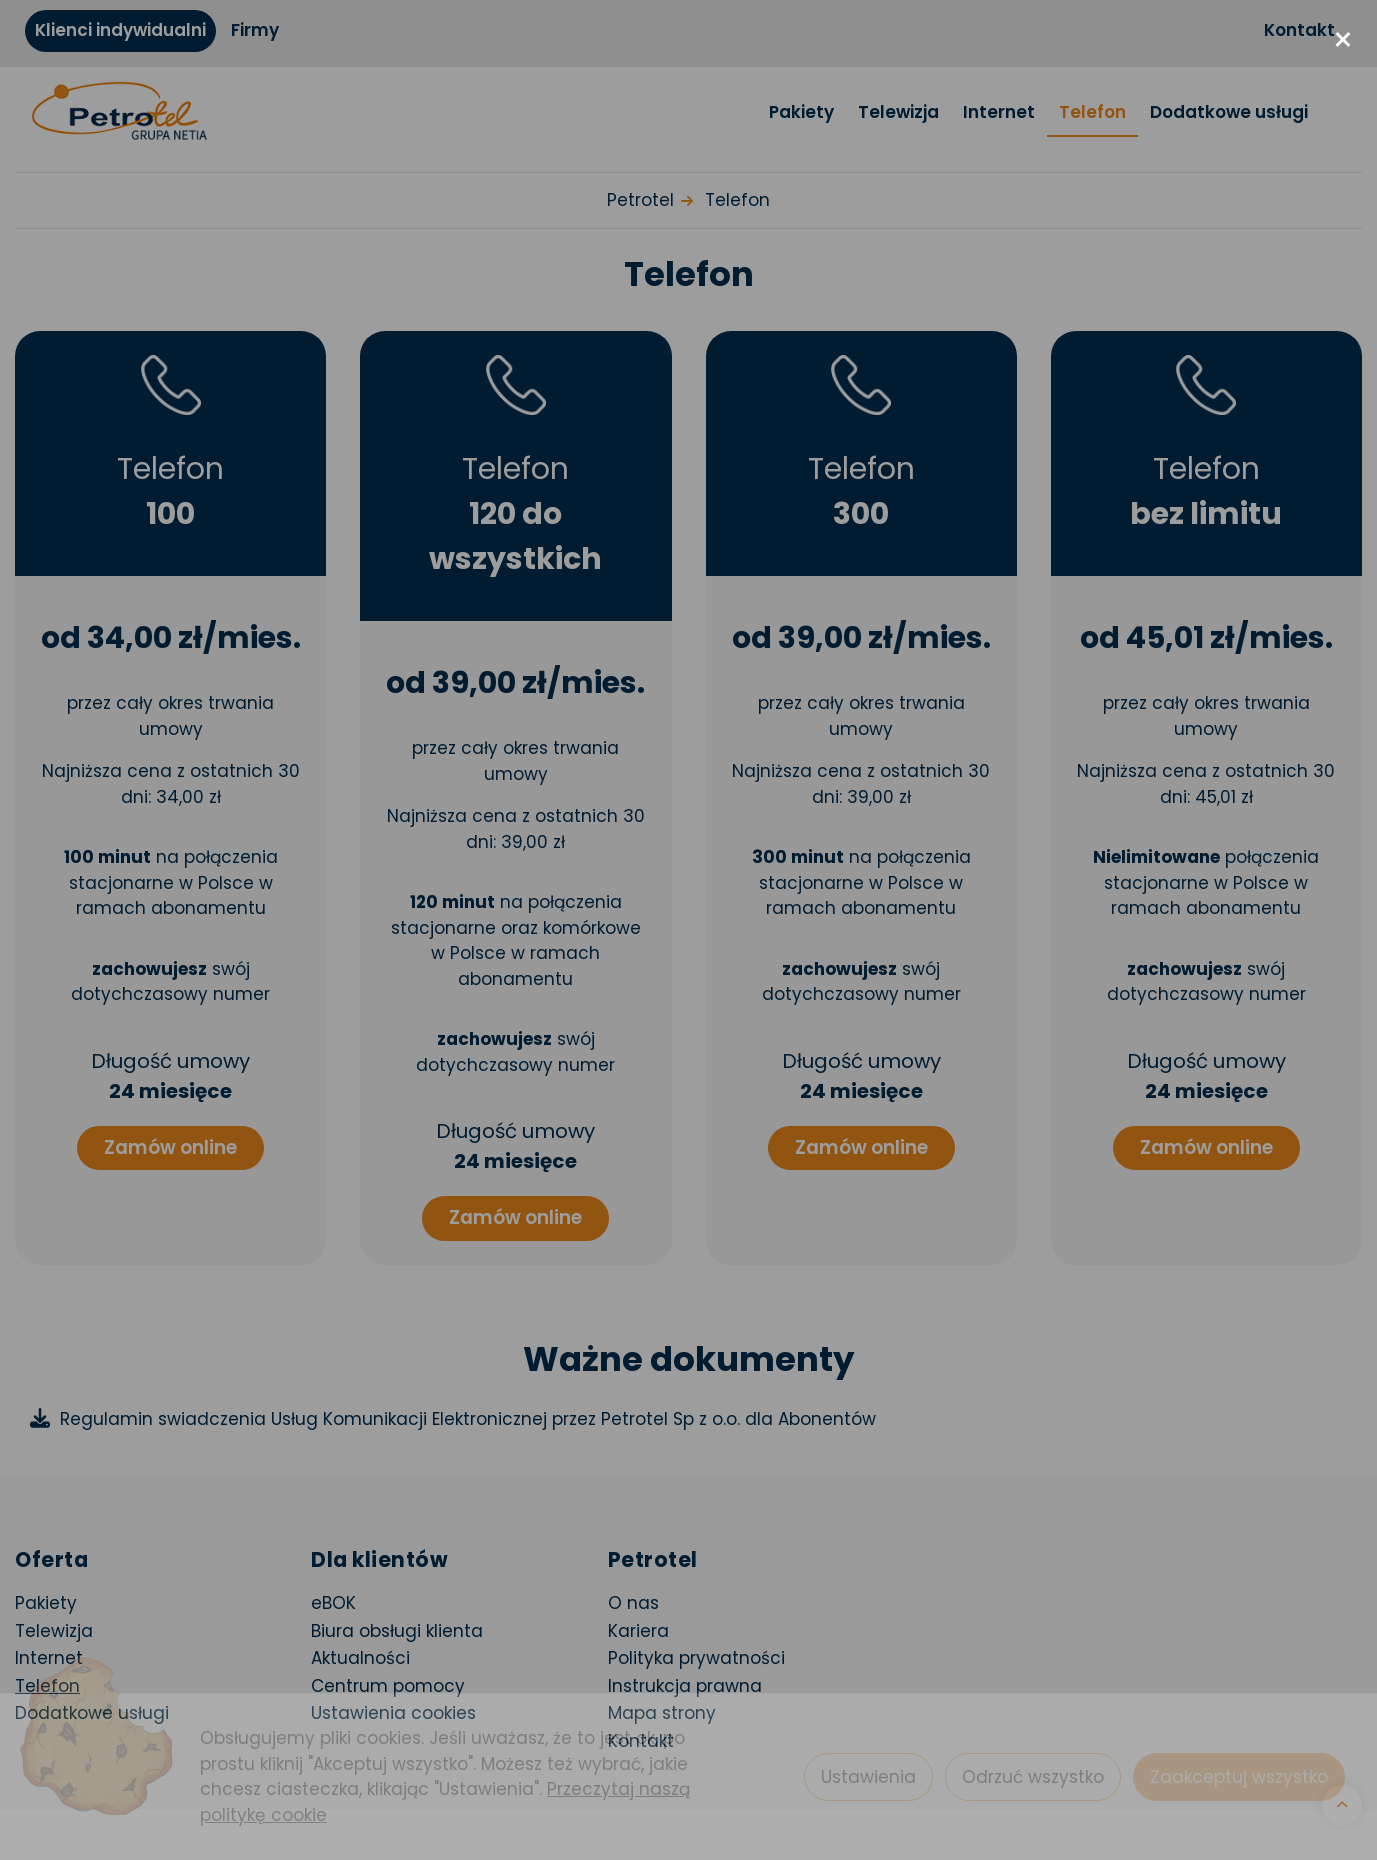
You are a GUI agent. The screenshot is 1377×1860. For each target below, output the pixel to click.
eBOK (446, 1602)
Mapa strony (662, 1713)
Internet (999, 112)
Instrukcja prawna (685, 1686)
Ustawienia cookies (393, 1713)
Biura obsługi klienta (397, 1631)
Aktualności (360, 1658)
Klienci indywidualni (120, 30)
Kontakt (1299, 30)
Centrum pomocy (388, 1686)
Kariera (638, 1631)
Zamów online (170, 1147)
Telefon (1092, 112)
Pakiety (801, 112)
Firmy (255, 30)
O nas (633, 1603)
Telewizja (898, 112)
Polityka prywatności (696, 1658)
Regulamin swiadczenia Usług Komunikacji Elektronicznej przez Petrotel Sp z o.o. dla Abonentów (468, 1419)
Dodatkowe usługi (1229, 112)
